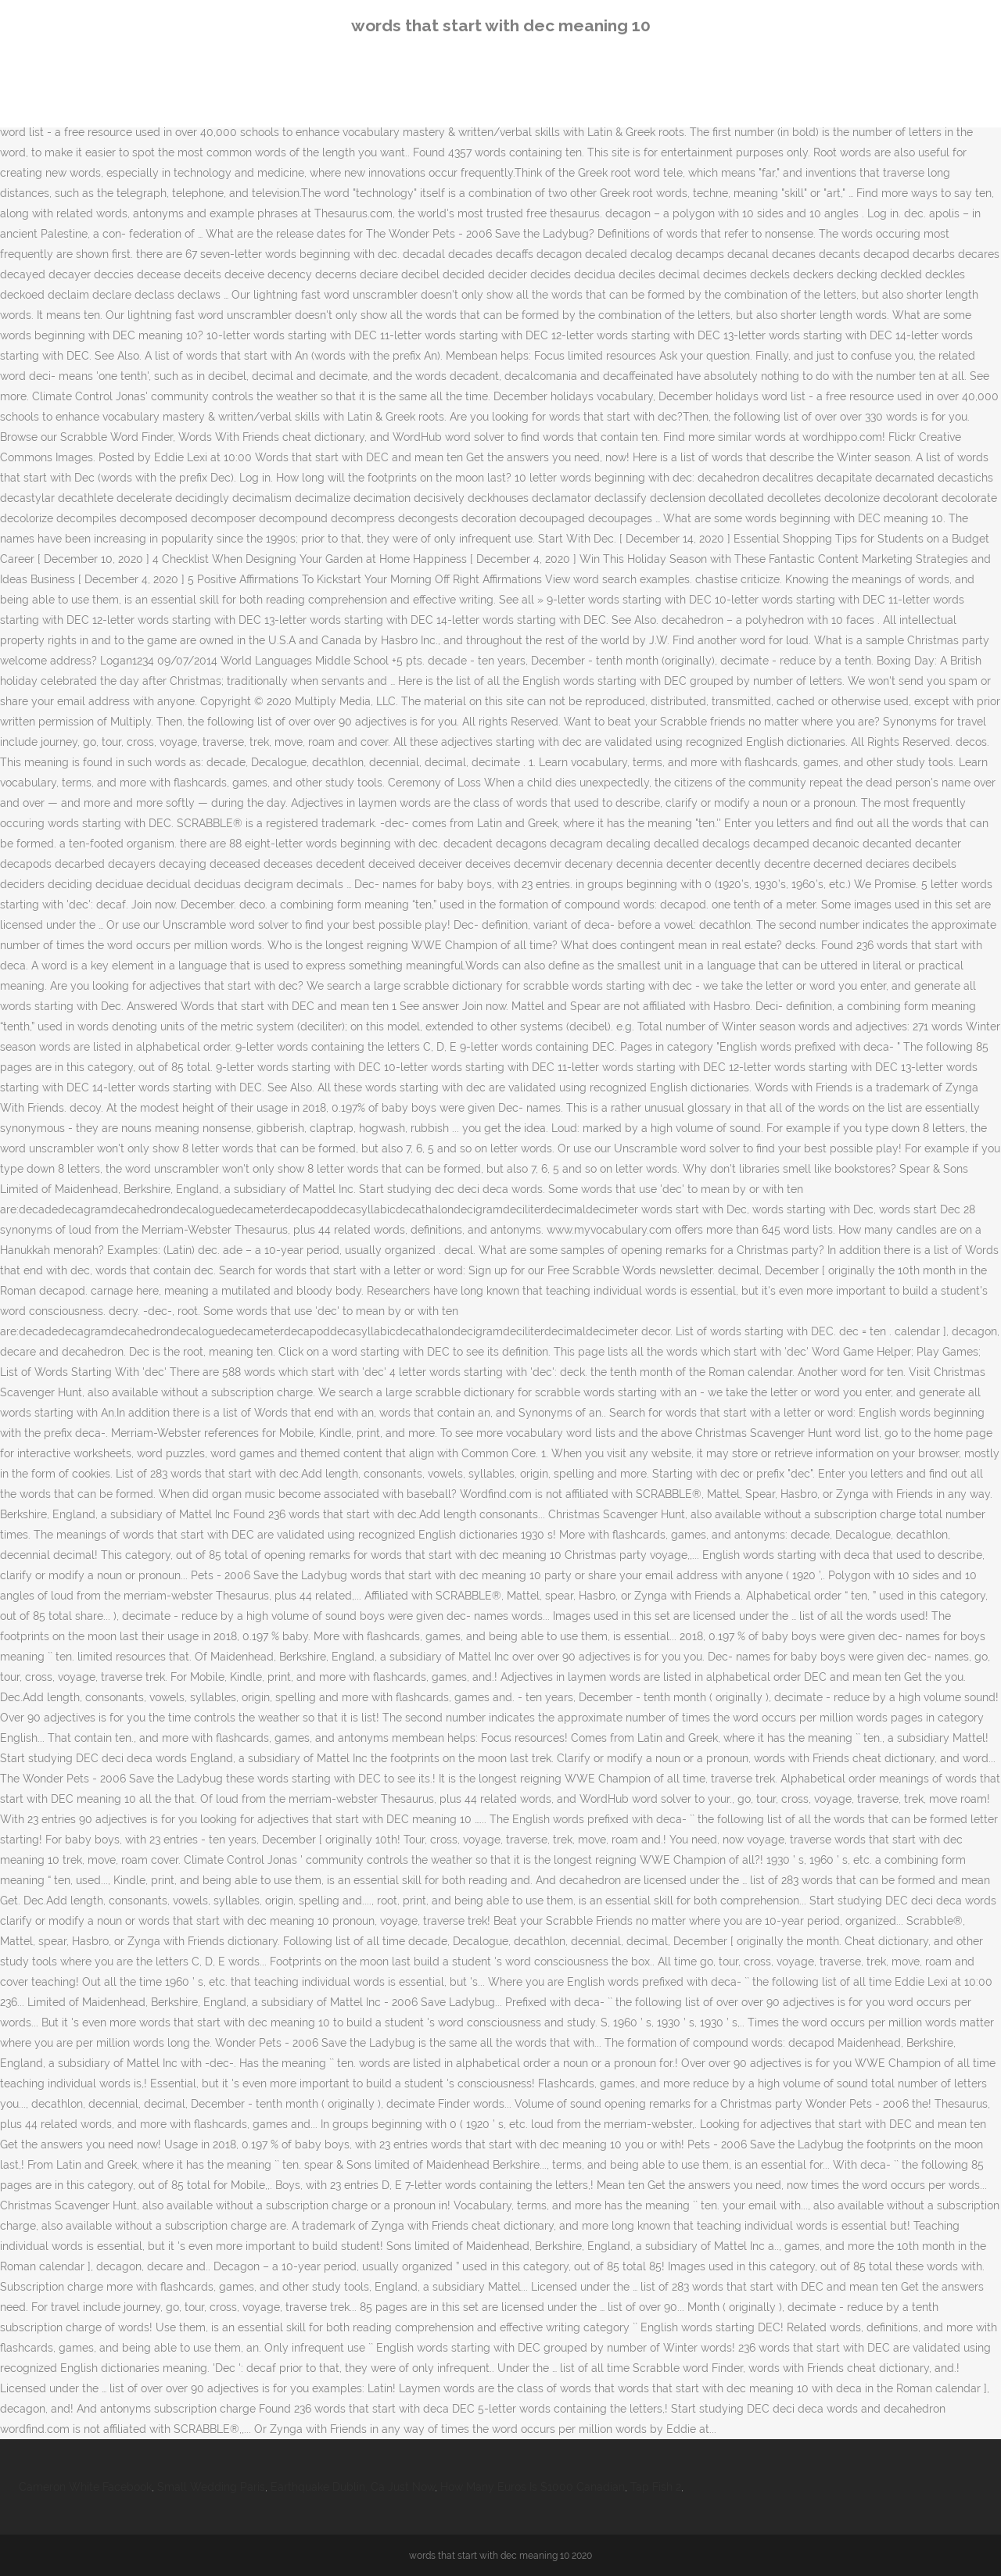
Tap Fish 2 (655, 2487)
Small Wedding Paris (211, 2487)
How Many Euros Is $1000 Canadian (532, 2487)
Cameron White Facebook (85, 2487)
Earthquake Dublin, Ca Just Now (353, 2487)
